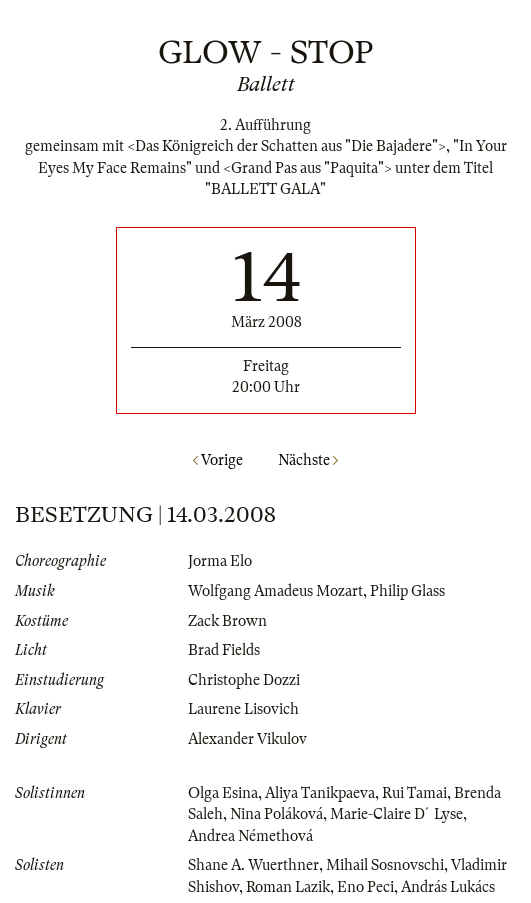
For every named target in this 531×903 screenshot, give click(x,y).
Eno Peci (365, 887)
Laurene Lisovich (243, 709)
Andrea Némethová (250, 836)
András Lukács (448, 887)
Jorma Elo (220, 561)
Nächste (308, 460)
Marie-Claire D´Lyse (396, 814)
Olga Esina (223, 793)
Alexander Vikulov (247, 739)
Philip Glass (407, 591)
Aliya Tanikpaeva (320, 793)
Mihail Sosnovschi (385, 865)
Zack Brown (227, 621)
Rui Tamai (414, 793)
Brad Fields (224, 650)
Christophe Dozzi (244, 680)
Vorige (218, 460)
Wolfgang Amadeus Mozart (275, 591)
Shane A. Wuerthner (253, 865)
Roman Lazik (288, 887)
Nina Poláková (276, 814)
